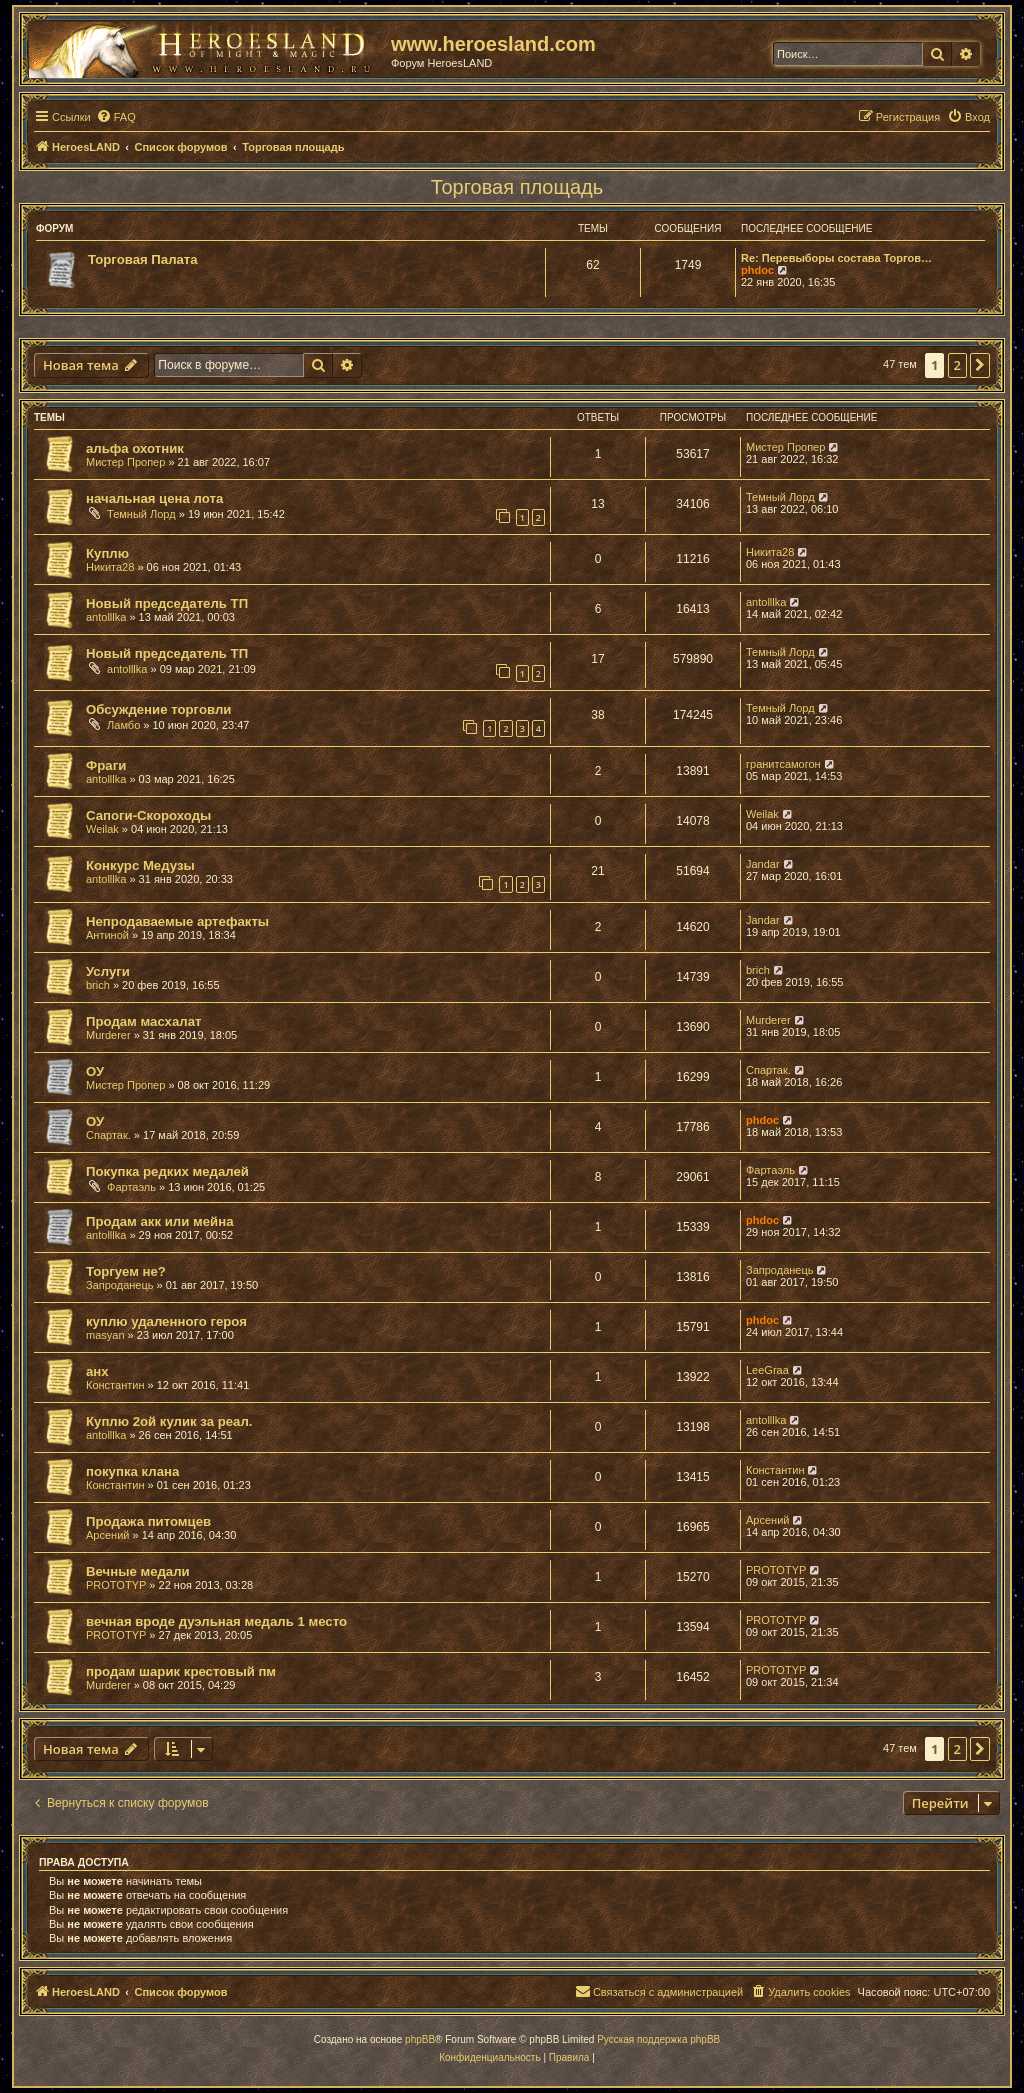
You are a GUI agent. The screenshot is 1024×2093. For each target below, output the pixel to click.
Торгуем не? (126, 1271)
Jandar (763, 864)
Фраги (106, 765)
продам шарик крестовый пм (181, 1671)
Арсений (107, 1535)
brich (98, 985)
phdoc (757, 270)
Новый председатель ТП (167, 603)
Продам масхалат (143, 1021)
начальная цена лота (154, 498)
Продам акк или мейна (160, 1221)
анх (97, 1371)
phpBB (420, 2039)
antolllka (106, 617)
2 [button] (957, 365)
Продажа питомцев (148, 1521)
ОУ (95, 1071)
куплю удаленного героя (166, 1321)
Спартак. (768, 1070)
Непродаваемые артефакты (177, 921)
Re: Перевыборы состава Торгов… (836, 258)
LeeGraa (767, 1370)
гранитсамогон (783, 764)
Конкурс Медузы (140, 865)
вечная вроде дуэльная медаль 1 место (216, 1621)
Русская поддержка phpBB (658, 2039)
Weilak (102, 829)
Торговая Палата (143, 259)
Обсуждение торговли (158, 709)
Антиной (107, 935)
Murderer (108, 1035)
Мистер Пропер (125, 462)
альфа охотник (135, 448)
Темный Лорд (141, 514)
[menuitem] (116, 117)
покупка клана (132, 1471)
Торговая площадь (517, 187)
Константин (115, 1385)
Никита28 (110, 567)
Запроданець (119, 1285)
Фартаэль (131, 1187)
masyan (105, 1335)
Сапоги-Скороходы (148, 815)
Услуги (108, 971)
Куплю (107, 553)
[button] (980, 365)
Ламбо (123, 725)
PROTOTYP (116, 1585)
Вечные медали (138, 1571)
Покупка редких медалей (167, 1171)
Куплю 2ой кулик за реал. (169, 1421)
